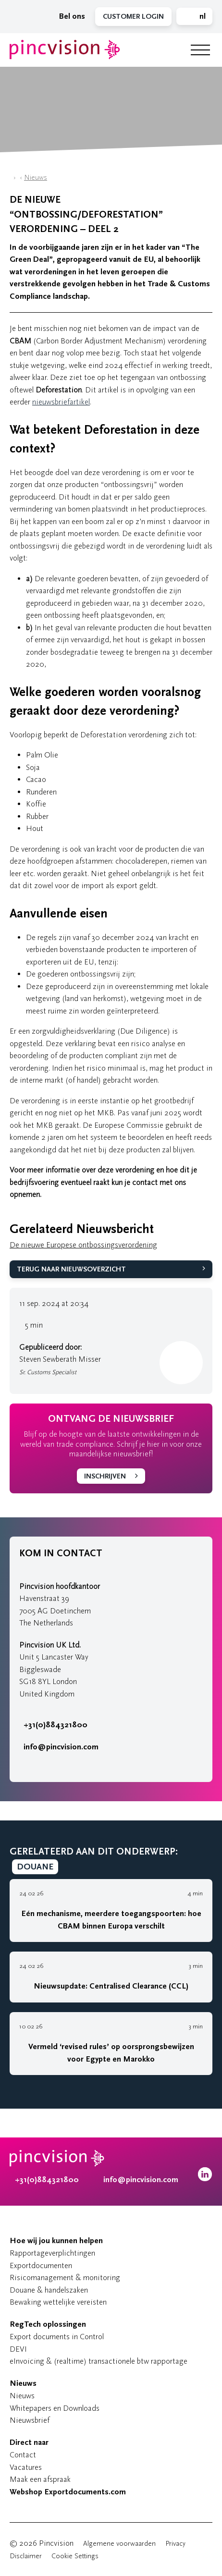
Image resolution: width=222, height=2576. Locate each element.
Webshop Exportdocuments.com (68, 2492)
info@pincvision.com (61, 1747)
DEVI (18, 2349)
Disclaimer (26, 2556)
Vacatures (26, 2467)
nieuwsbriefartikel (61, 401)
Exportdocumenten (41, 2265)
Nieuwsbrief (29, 2420)
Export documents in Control (57, 2336)
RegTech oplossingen (48, 2324)
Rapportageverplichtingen (52, 2253)
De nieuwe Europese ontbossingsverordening (83, 1244)
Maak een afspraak (40, 2479)
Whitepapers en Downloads (54, 2408)
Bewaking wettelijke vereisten (58, 2302)
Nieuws (35, 177)
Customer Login (133, 16)
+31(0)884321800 (53, 1725)
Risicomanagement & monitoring (65, 2277)
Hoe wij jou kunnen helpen (56, 2241)
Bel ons (70, 16)
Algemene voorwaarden (119, 2543)
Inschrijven (105, 1476)
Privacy (175, 2543)
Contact (23, 2454)
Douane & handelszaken (49, 2290)
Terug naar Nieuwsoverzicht (71, 1269)
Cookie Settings (75, 2556)
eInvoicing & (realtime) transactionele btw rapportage (98, 2361)
